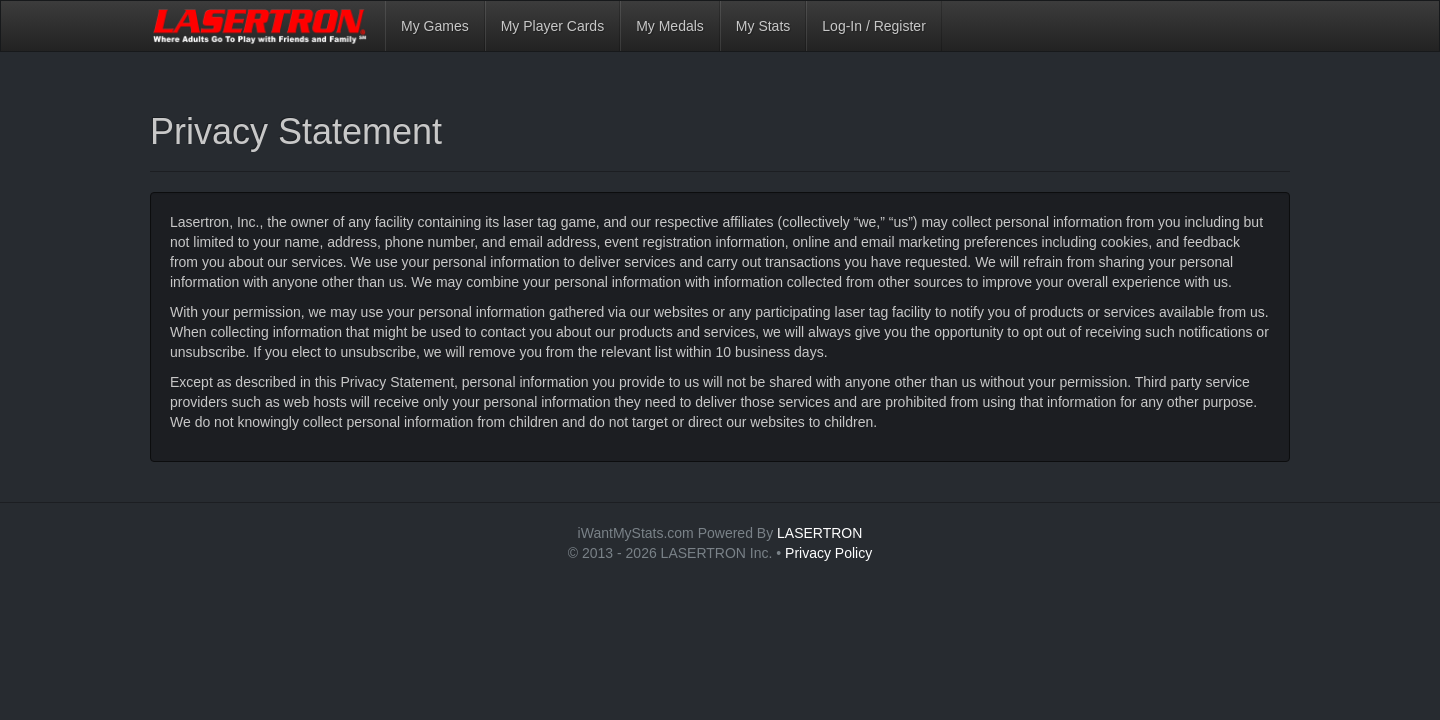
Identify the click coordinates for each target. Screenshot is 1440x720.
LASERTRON (819, 533)
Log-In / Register (874, 26)
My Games (435, 26)
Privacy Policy (828, 553)
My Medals (670, 26)
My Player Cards (552, 26)
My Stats (763, 26)
